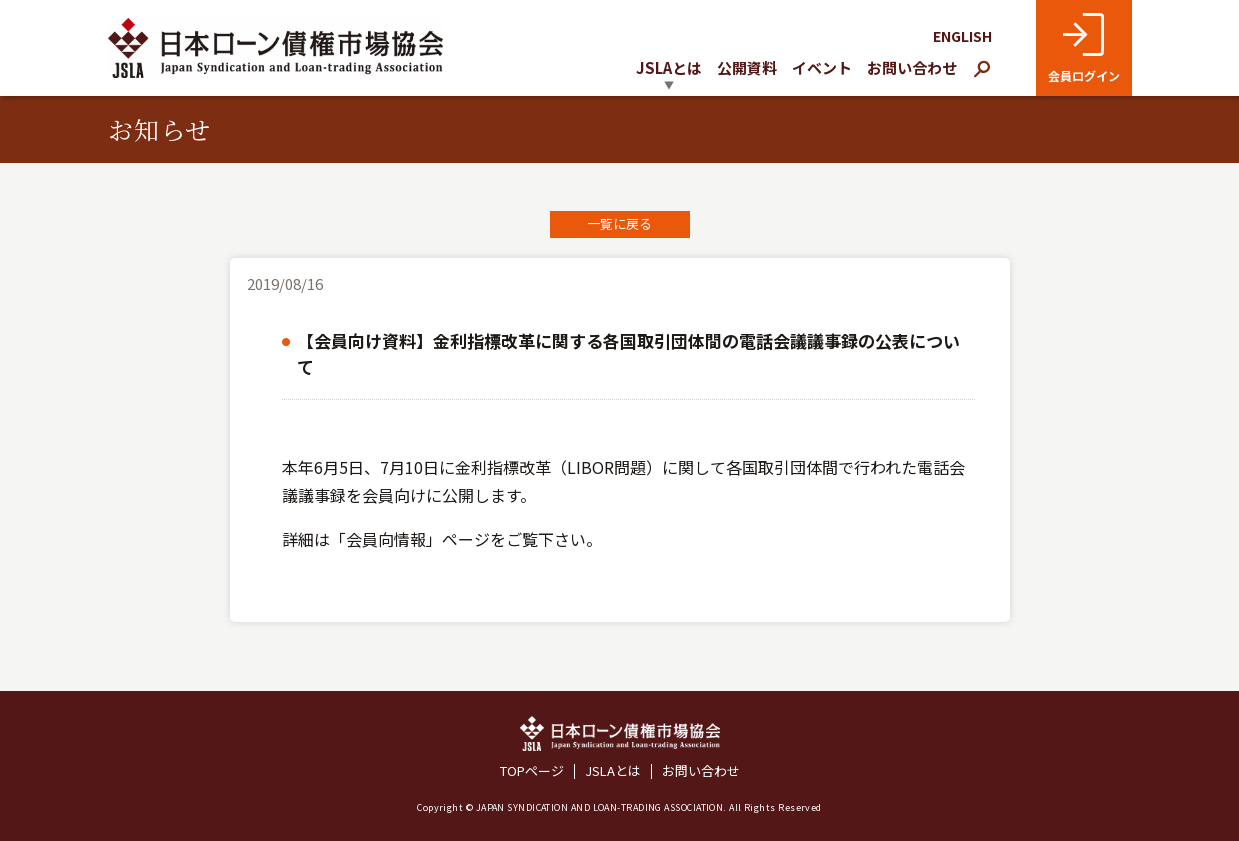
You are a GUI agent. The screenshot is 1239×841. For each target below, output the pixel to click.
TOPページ (532, 771)
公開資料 (747, 67)
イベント (822, 67)
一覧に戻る (619, 223)
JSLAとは (613, 771)
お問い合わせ (912, 67)
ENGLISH (962, 36)
